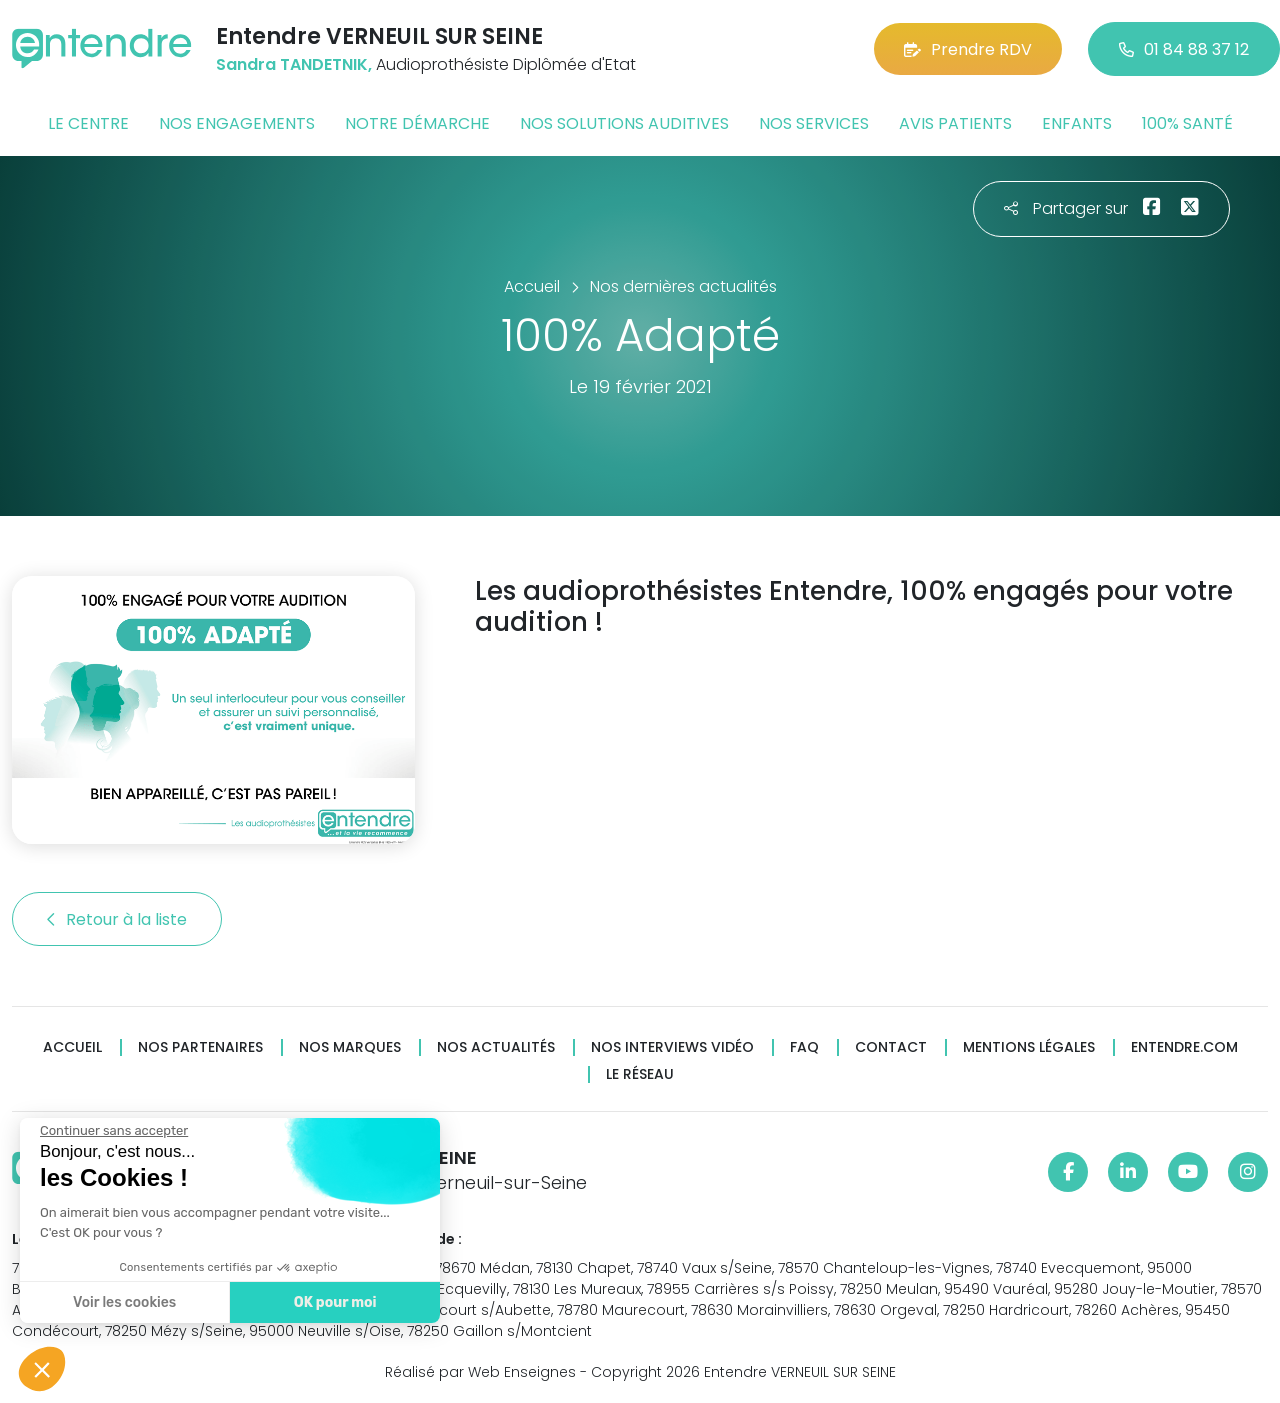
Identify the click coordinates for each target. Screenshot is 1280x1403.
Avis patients (955, 123)
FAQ (804, 1047)
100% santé (1187, 123)
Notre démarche (417, 123)
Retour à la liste (117, 919)
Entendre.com (1184, 1047)
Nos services (814, 123)
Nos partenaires (200, 1047)
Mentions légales (1029, 1047)
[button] (42, 1369)
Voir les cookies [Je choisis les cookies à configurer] (123, 1302)
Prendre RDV (968, 49)
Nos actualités (496, 1047)
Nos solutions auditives (624, 123)
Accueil (72, 1047)
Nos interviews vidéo (672, 1047)
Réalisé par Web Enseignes (480, 1372)
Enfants (1077, 123)
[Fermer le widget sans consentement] (113, 1131)
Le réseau (640, 1074)
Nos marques (350, 1047)
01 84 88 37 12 (1184, 49)
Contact (891, 1047)
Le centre (88, 123)
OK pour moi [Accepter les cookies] (334, 1302)
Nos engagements (237, 123)
